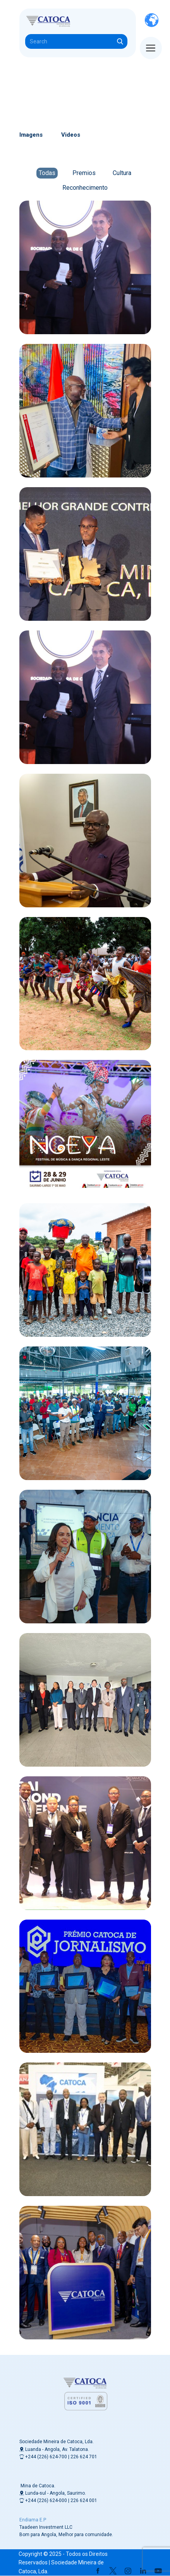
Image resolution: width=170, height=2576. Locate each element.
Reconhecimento (85, 187)
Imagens (31, 134)
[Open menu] (150, 48)
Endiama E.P (32, 2520)
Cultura (122, 173)
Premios (84, 173)
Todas (47, 173)
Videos (70, 134)
